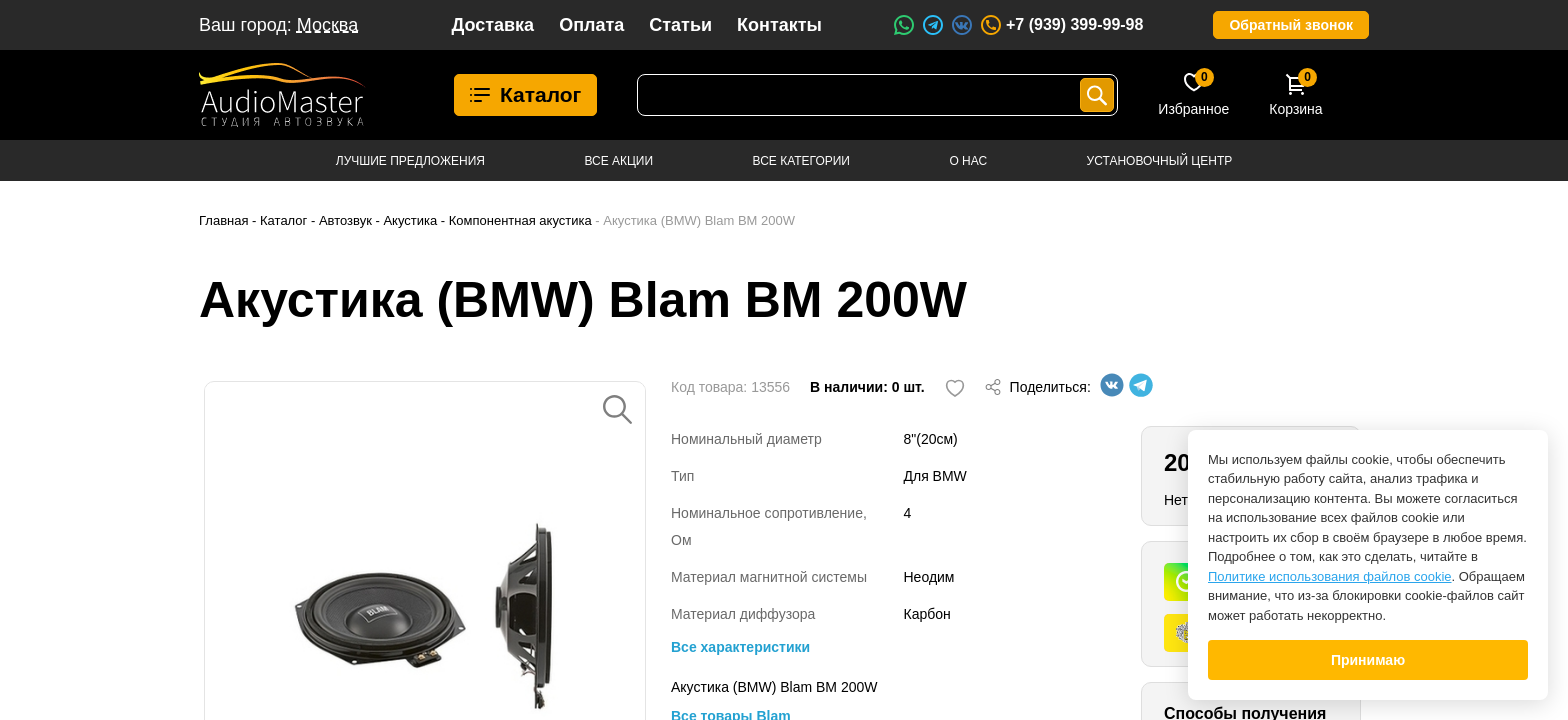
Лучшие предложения (410, 161)
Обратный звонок (1291, 25)
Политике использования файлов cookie (1330, 576)
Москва (327, 25)
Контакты (779, 25)
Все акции (618, 161)
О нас (968, 161)
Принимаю (1368, 660)
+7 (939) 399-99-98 (1061, 25)
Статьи (680, 25)
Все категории (801, 161)
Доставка (492, 25)
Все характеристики (740, 647)
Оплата (591, 25)
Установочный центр (1160, 161)
